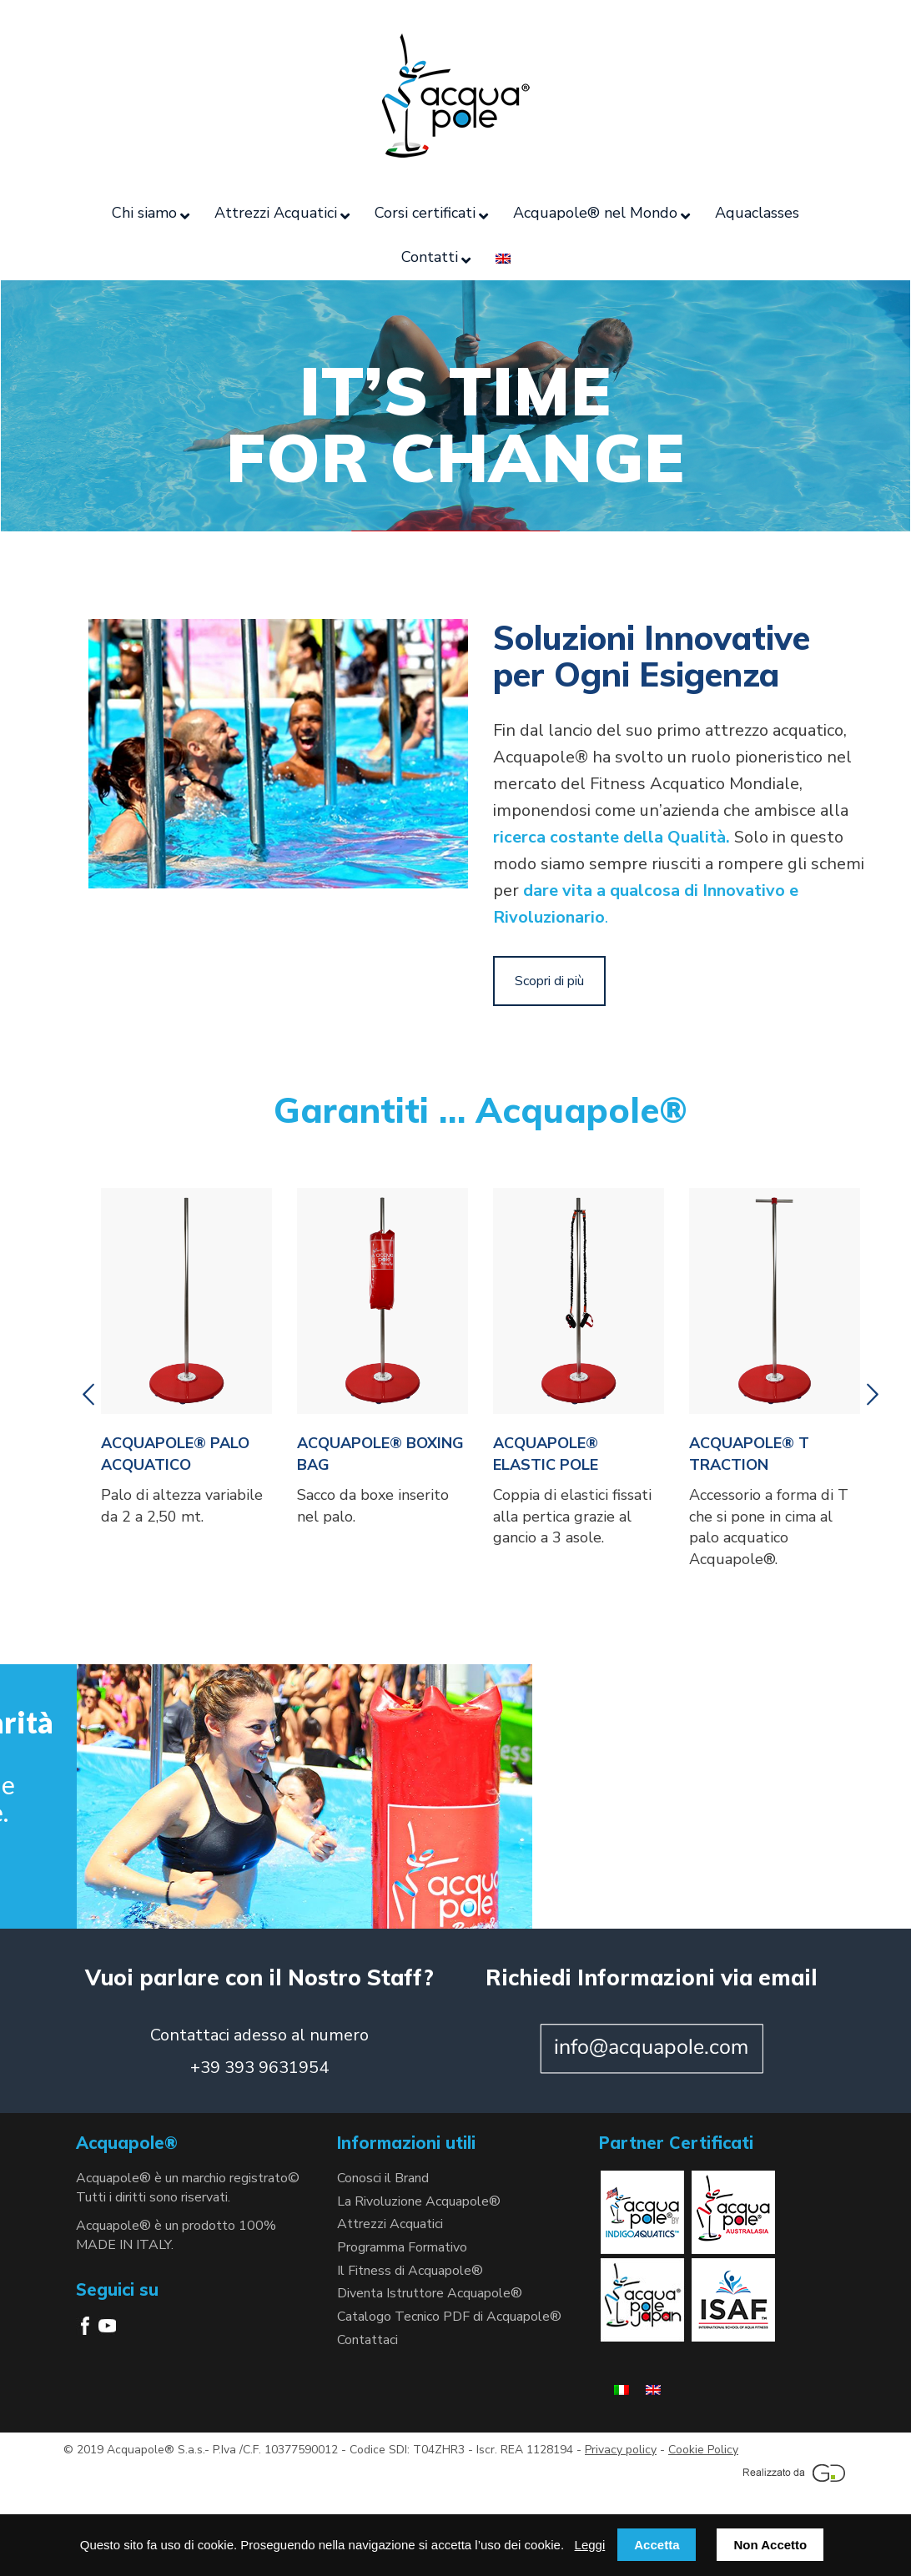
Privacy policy (621, 2450)
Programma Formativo (402, 2247)
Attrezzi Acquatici (390, 2224)
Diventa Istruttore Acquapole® (429, 2293)
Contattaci (367, 2340)
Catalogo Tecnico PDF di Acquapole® (449, 2316)
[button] (88, 1394)
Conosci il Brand (383, 2178)
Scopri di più (549, 981)
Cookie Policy (703, 2450)
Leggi (590, 2545)
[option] (186, 1362)
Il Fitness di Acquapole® (410, 2271)
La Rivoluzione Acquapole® (419, 2201)
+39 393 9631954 (259, 2067)
